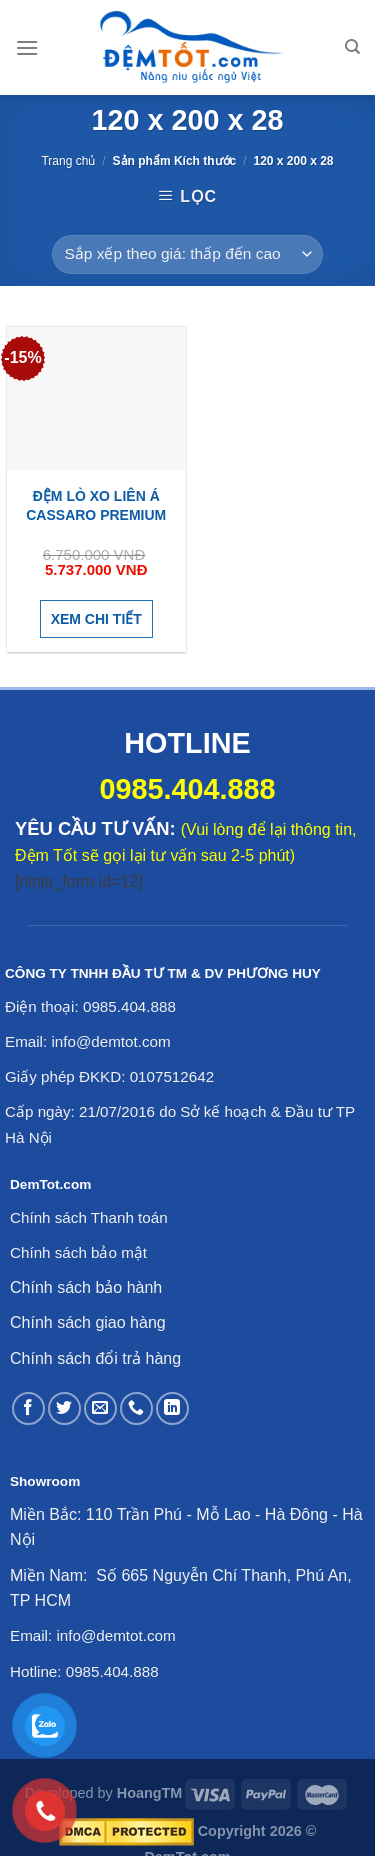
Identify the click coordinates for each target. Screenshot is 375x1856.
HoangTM (150, 1793)
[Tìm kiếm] (352, 47)
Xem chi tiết (96, 619)
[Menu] (27, 47)
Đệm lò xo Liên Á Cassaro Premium (96, 505)
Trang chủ (68, 161)
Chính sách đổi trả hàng (95, 1358)
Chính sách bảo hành (86, 1287)
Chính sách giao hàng (88, 1322)
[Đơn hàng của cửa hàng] (187, 254)
